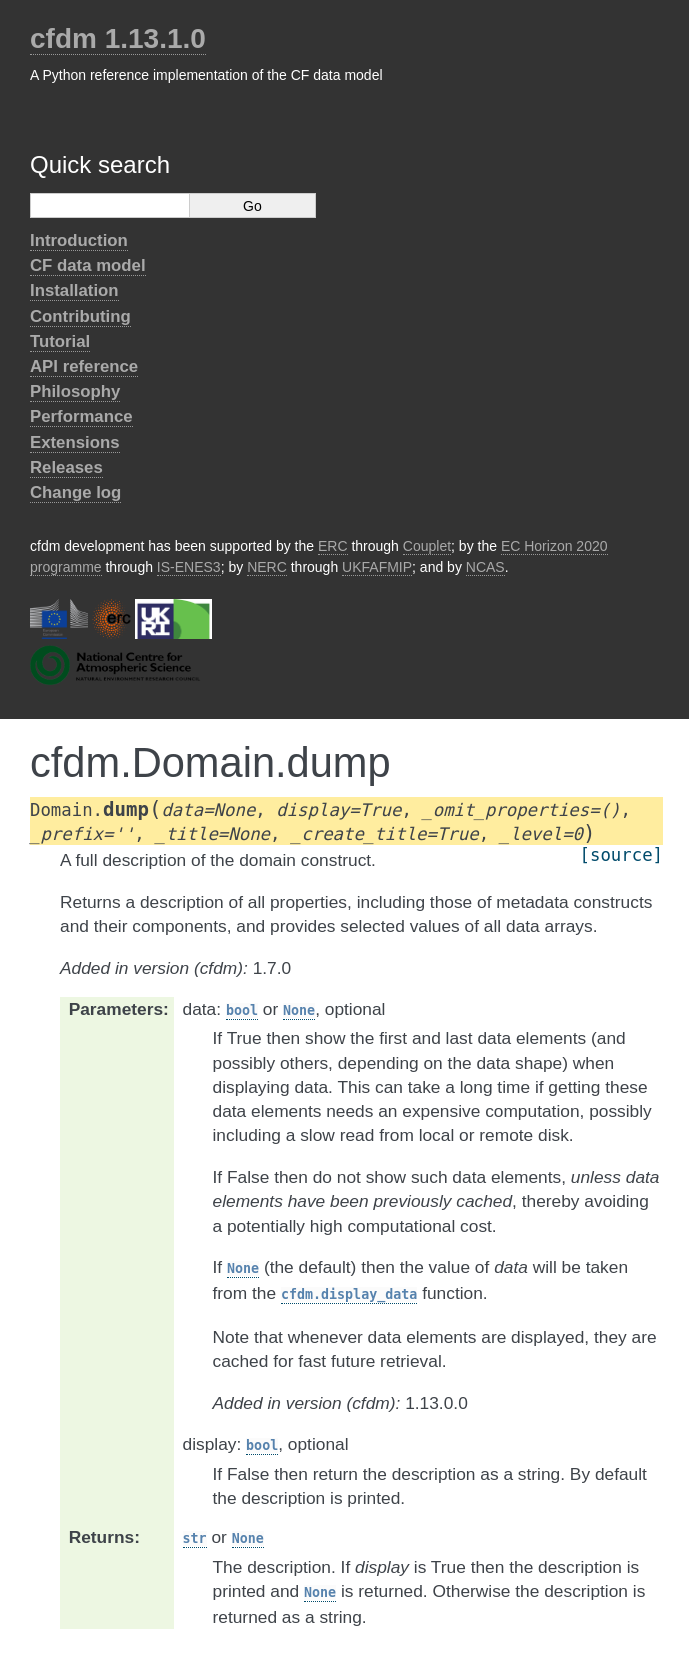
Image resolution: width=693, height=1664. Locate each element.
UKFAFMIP (377, 567)
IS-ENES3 (189, 567)
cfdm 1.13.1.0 (118, 38)
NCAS (485, 567)
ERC (333, 546)
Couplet (427, 546)
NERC (267, 567)
